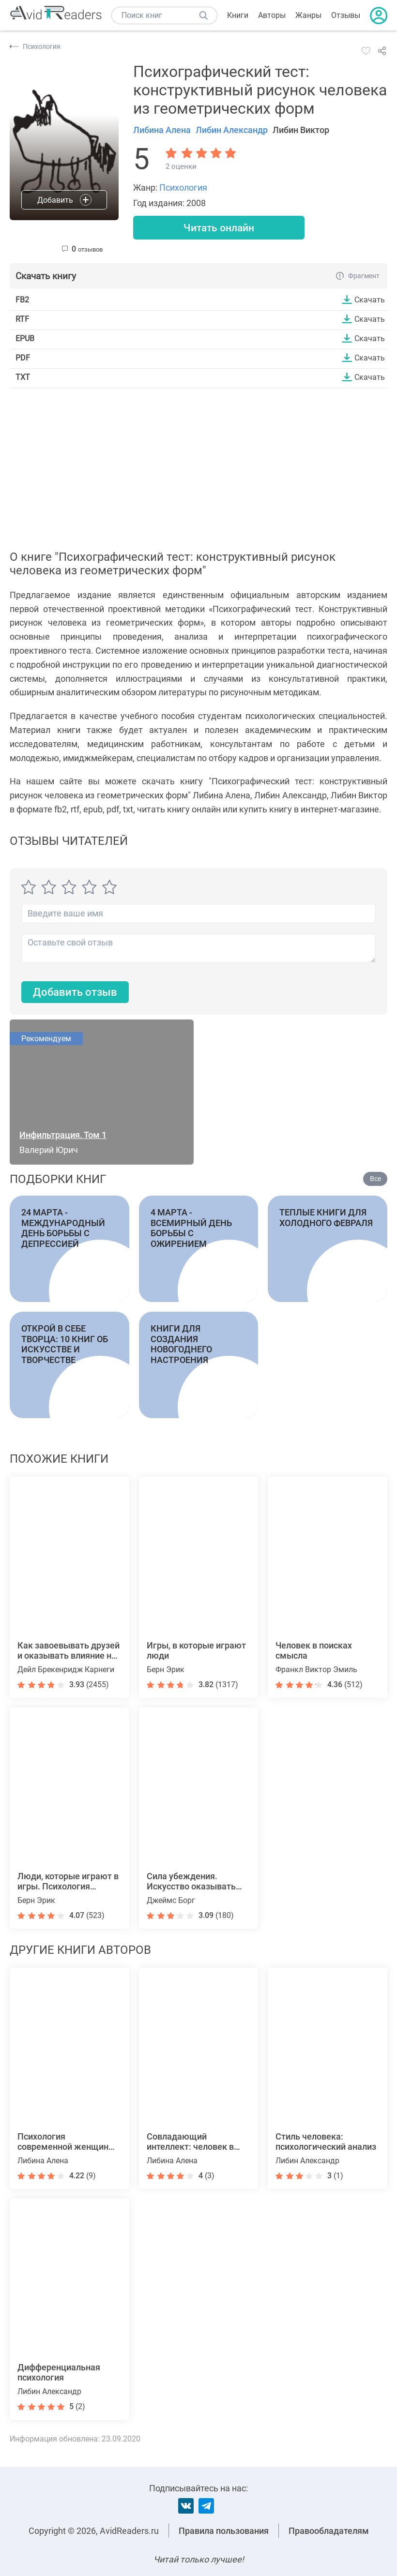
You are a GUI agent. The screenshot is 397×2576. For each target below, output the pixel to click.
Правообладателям (329, 2531)
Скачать (369, 300)
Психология (183, 187)
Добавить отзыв (75, 993)
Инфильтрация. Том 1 (63, 1136)
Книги (237, 15)
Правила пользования (224, 2531)
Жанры (308, 15)
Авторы (272, 15)
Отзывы (345, 15)
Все (375, 1179)
